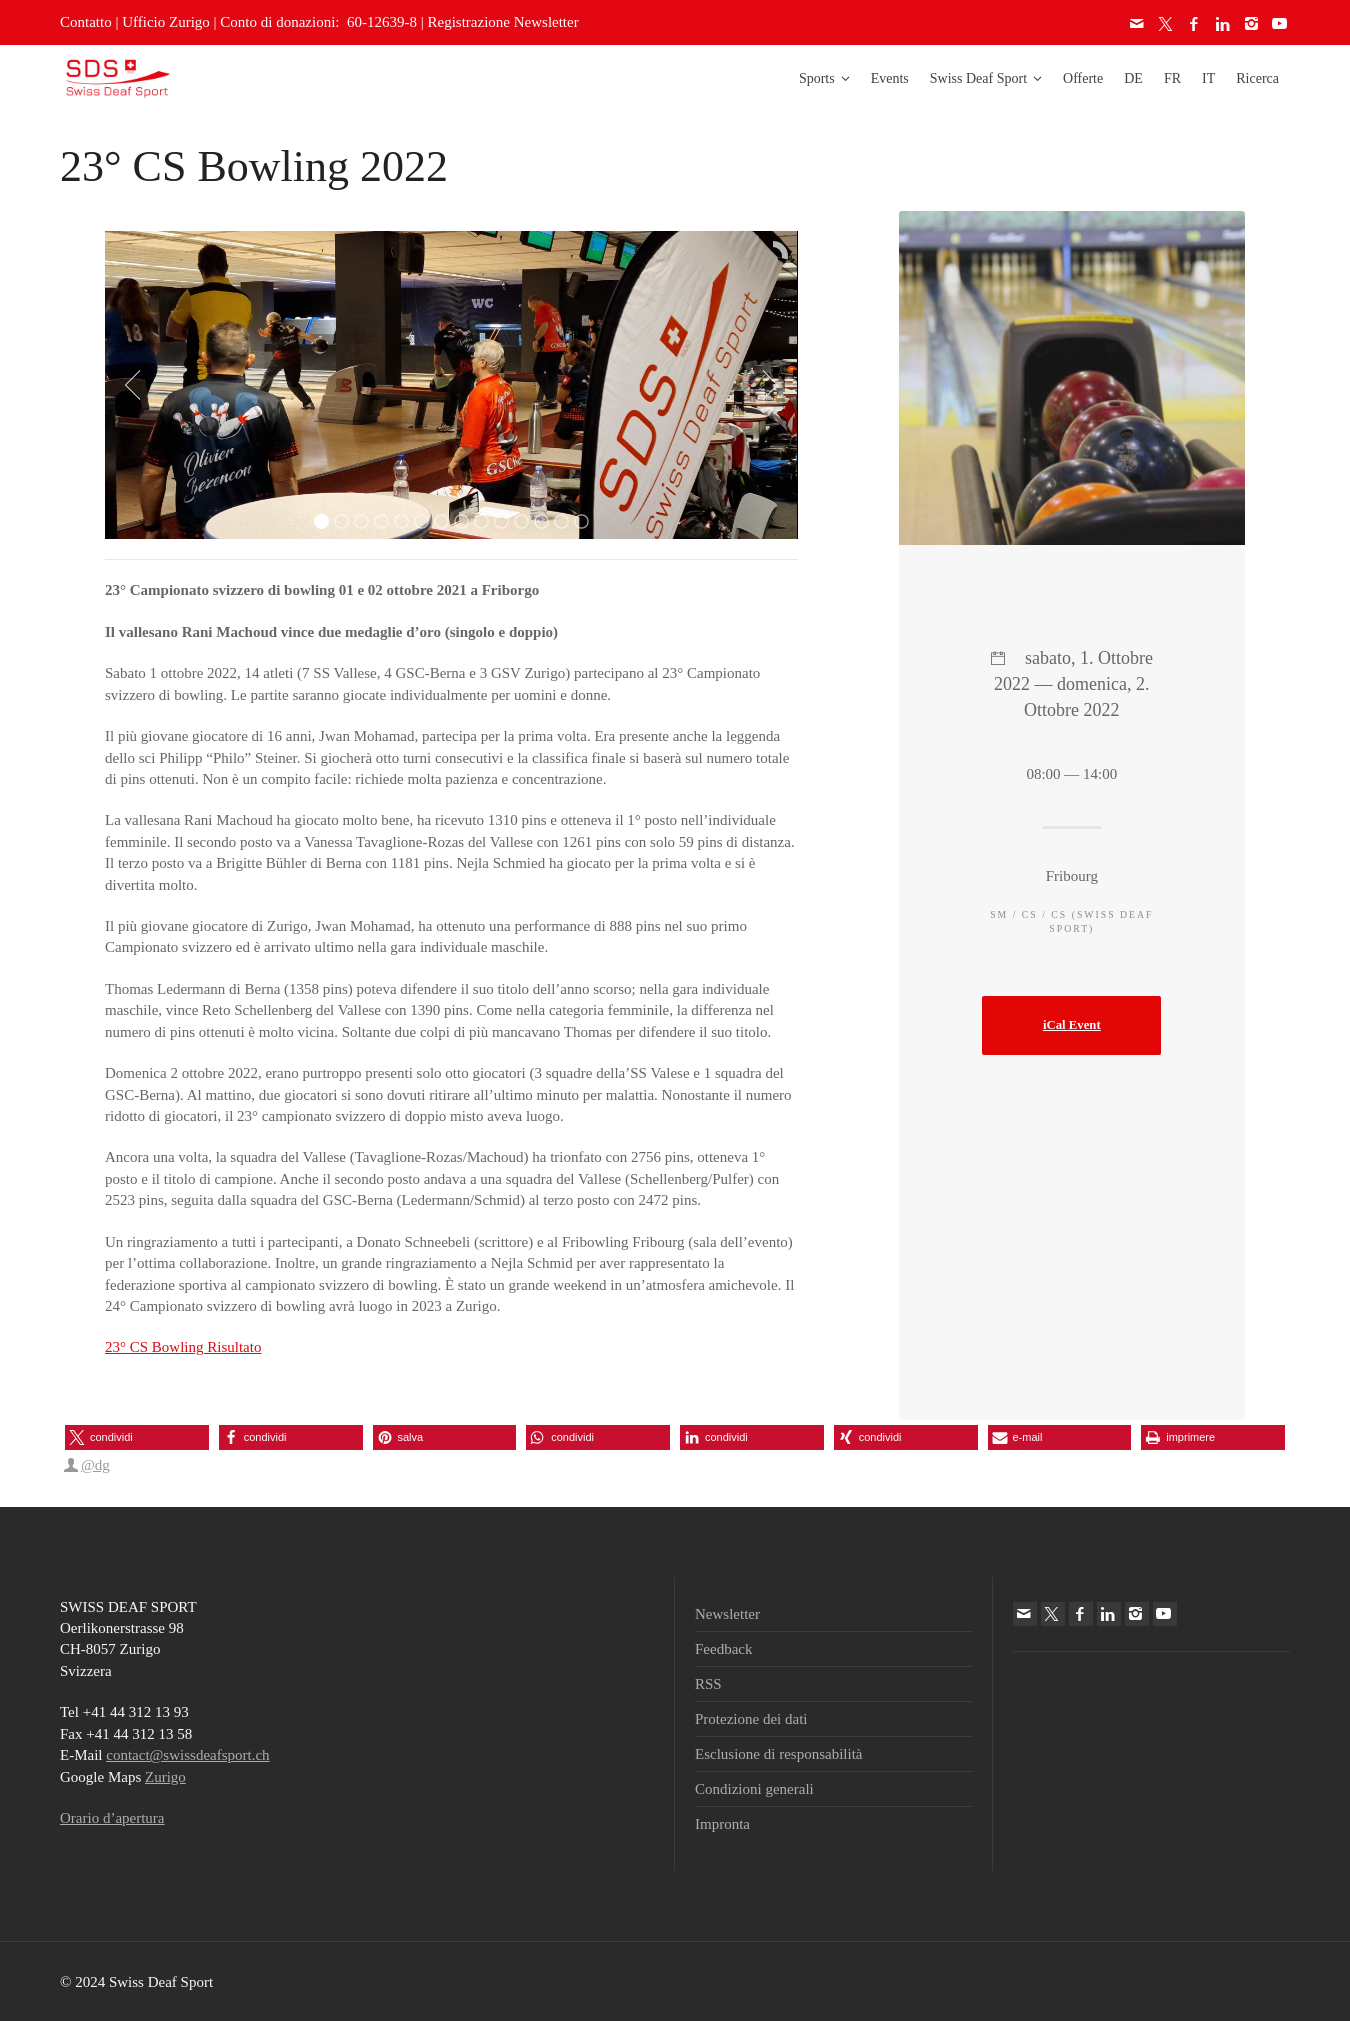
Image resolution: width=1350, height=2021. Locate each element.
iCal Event (1072, 1025)
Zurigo (165, 1777)
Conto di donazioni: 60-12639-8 (318, 22)
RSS (708, 1684)
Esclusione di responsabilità (778, 1754)
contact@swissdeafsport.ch (187, 1755)
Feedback (723, 1649)
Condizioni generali (754, 1789)
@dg (95, 1465)
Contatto (86, 22)
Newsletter (727, 1614)
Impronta (722, 1824)
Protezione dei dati (751, 1719)
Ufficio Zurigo (166, 22)
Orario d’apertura (112, 1818)
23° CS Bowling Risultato (183, 1347)
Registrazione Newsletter (503, 22)
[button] (137, 1437)
